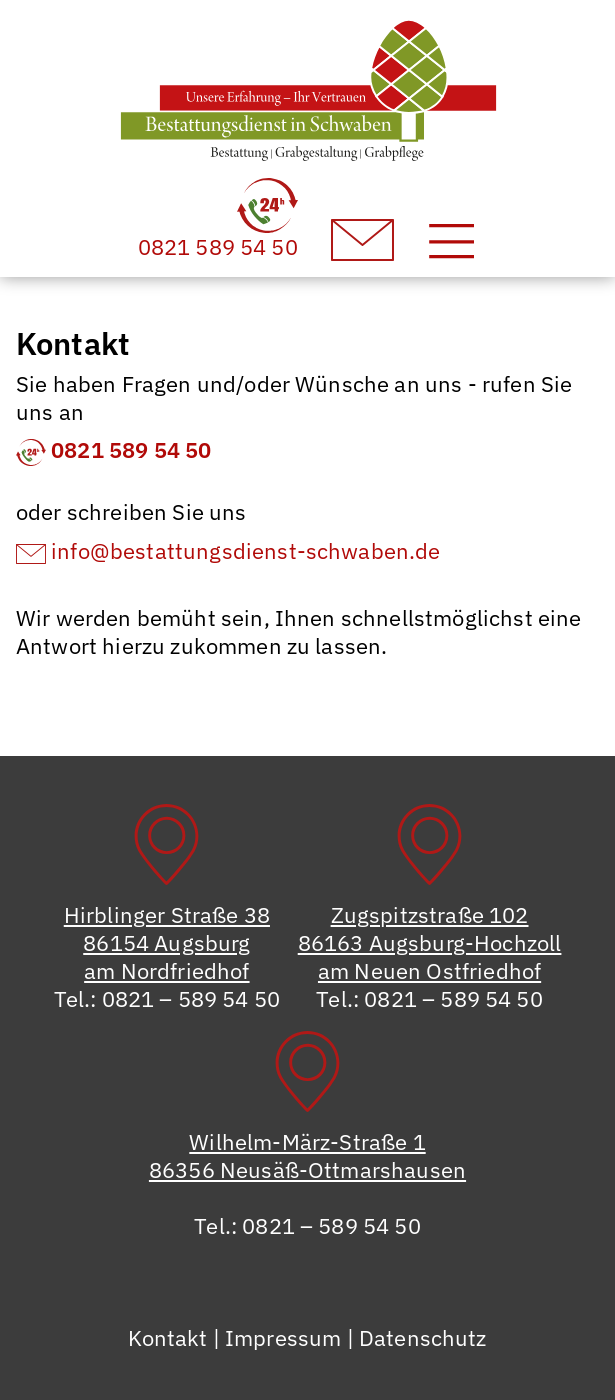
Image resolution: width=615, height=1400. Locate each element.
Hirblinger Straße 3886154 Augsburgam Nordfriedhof (167, 942)
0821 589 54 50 (113, 449)
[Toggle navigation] (451, 240)
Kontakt (167, 1337)
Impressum (283, 1337)
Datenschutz (423, 1337)
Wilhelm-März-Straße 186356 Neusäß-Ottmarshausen (307, 1155)
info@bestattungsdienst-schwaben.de (228, 550)
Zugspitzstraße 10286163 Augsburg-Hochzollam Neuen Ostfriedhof (430, 942)
